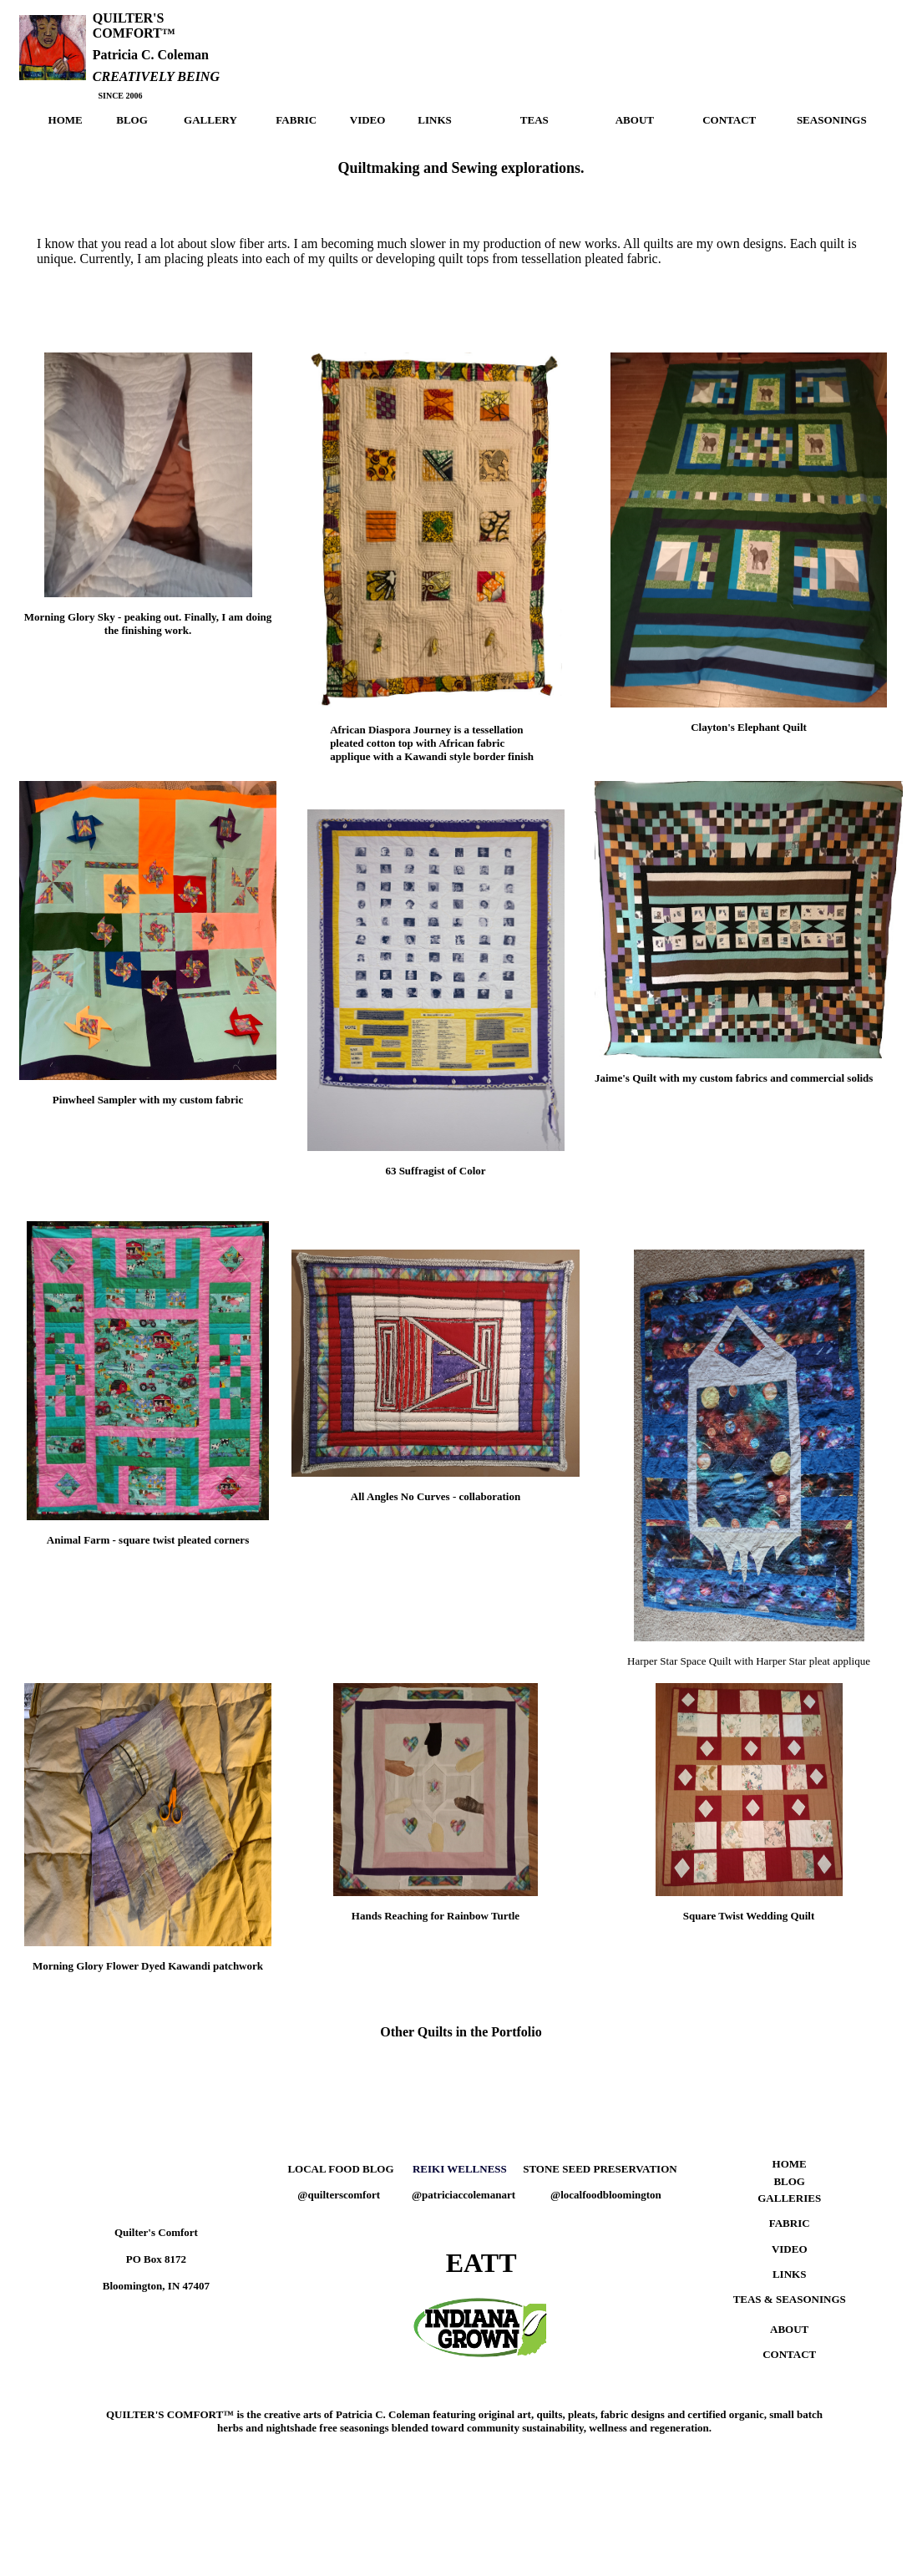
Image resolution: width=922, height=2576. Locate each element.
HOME (65, 120)
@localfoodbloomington (605, 2194)
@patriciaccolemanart (463, 2194)
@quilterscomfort (338, 2194)
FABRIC (296, 120)
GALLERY (210, 120)
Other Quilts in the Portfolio (460, 2032)
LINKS (434, 120)
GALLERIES (789, 2198)
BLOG (132, 120)
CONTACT (729, 120)
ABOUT (635, 120)
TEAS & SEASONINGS (789, 2299)
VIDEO (368, 120)
